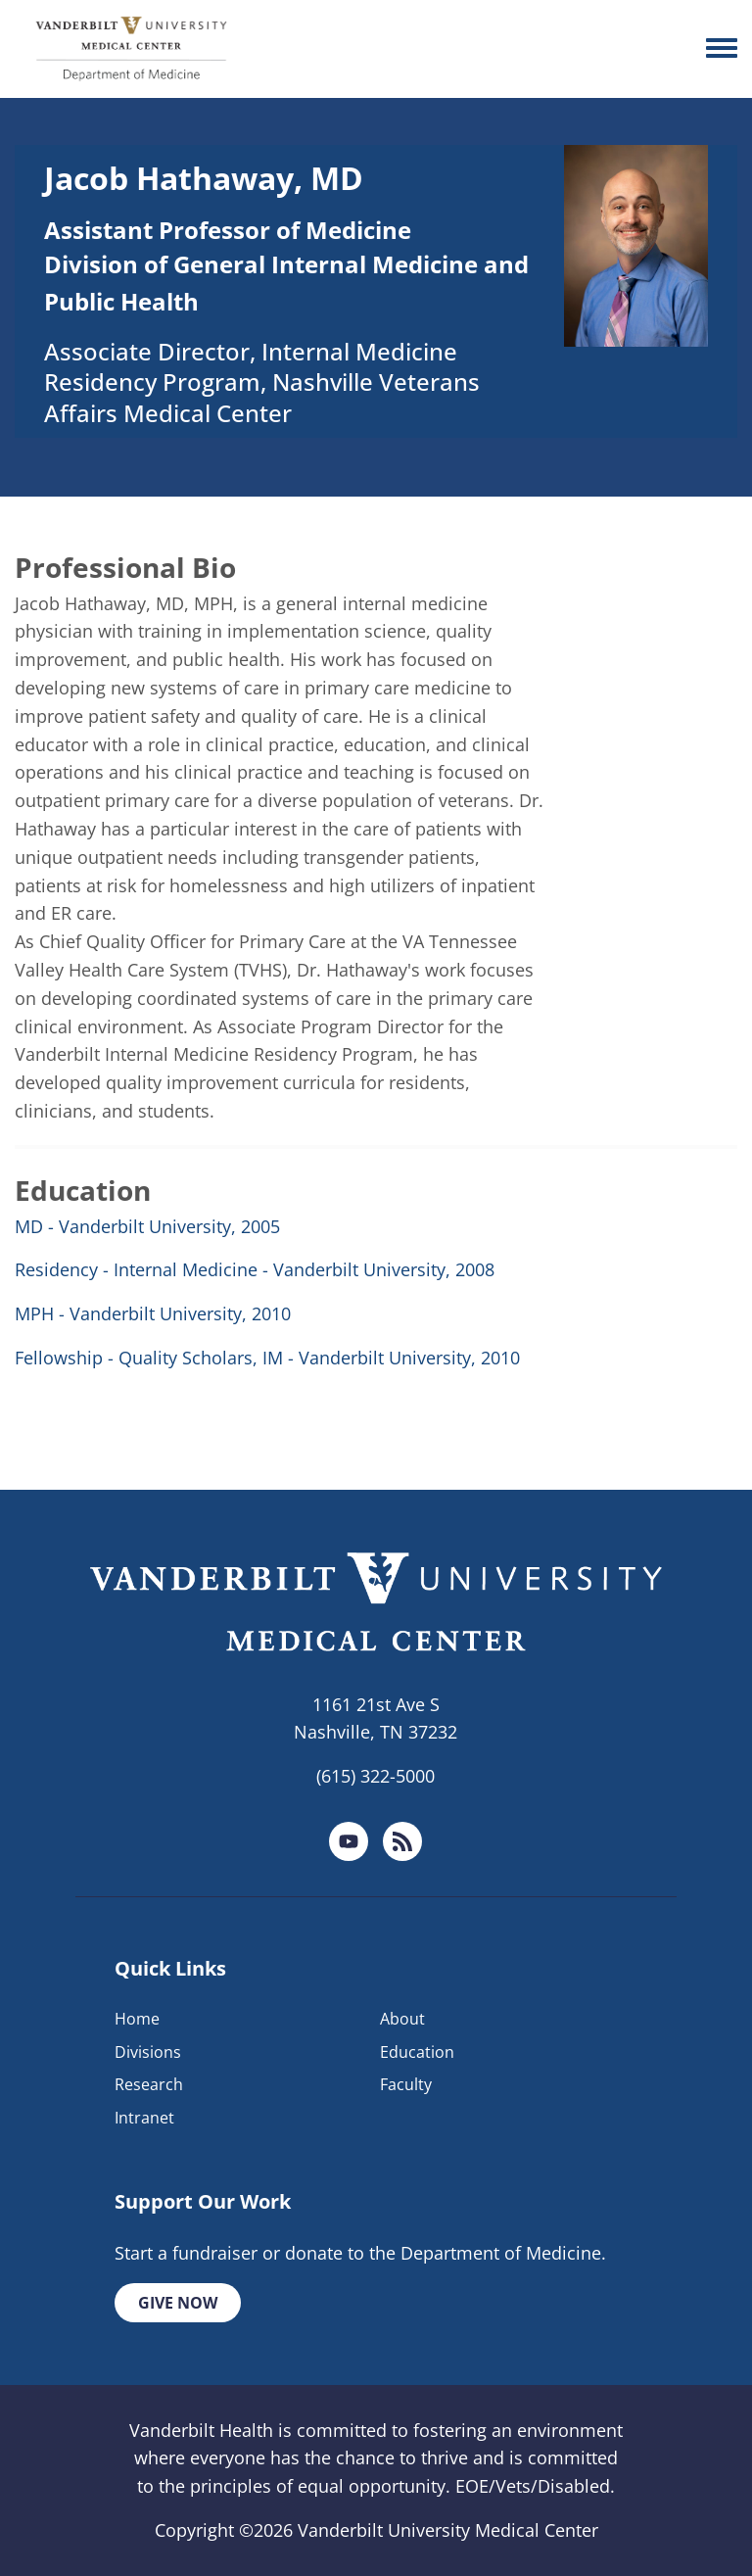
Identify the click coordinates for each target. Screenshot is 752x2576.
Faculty (406, 2084)
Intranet (144, 2117)
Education (417, 2052)
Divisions (148, 2052)
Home (137, 2018)
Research (149, 2084)
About (402, 2018)
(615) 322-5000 (375, 1776)
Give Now (177, 2303)
